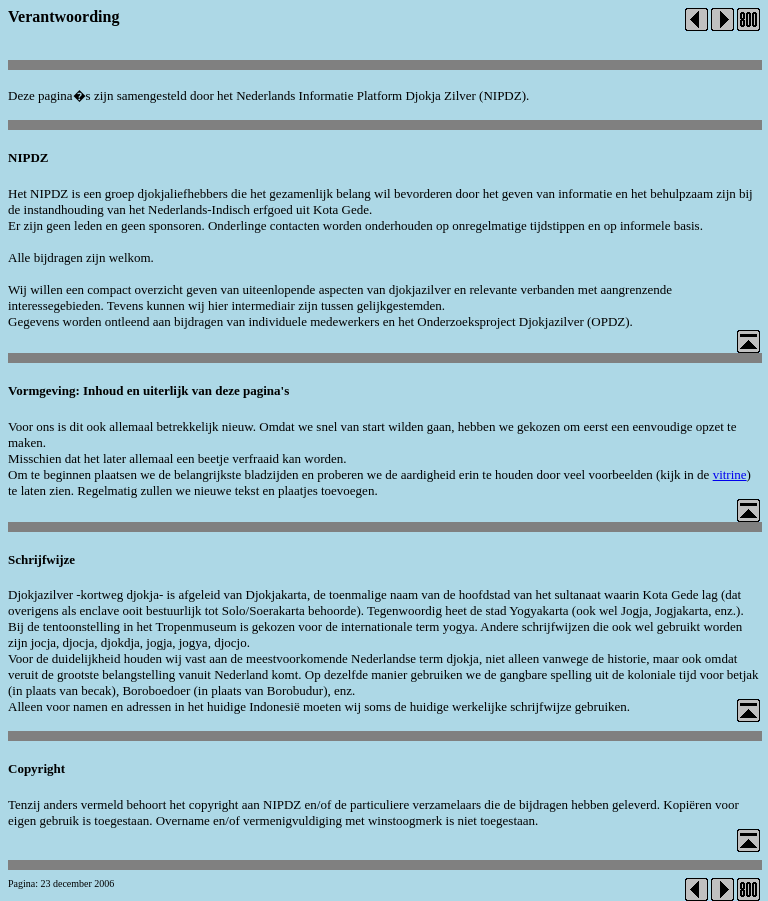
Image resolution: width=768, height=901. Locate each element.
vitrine (730, 474)
